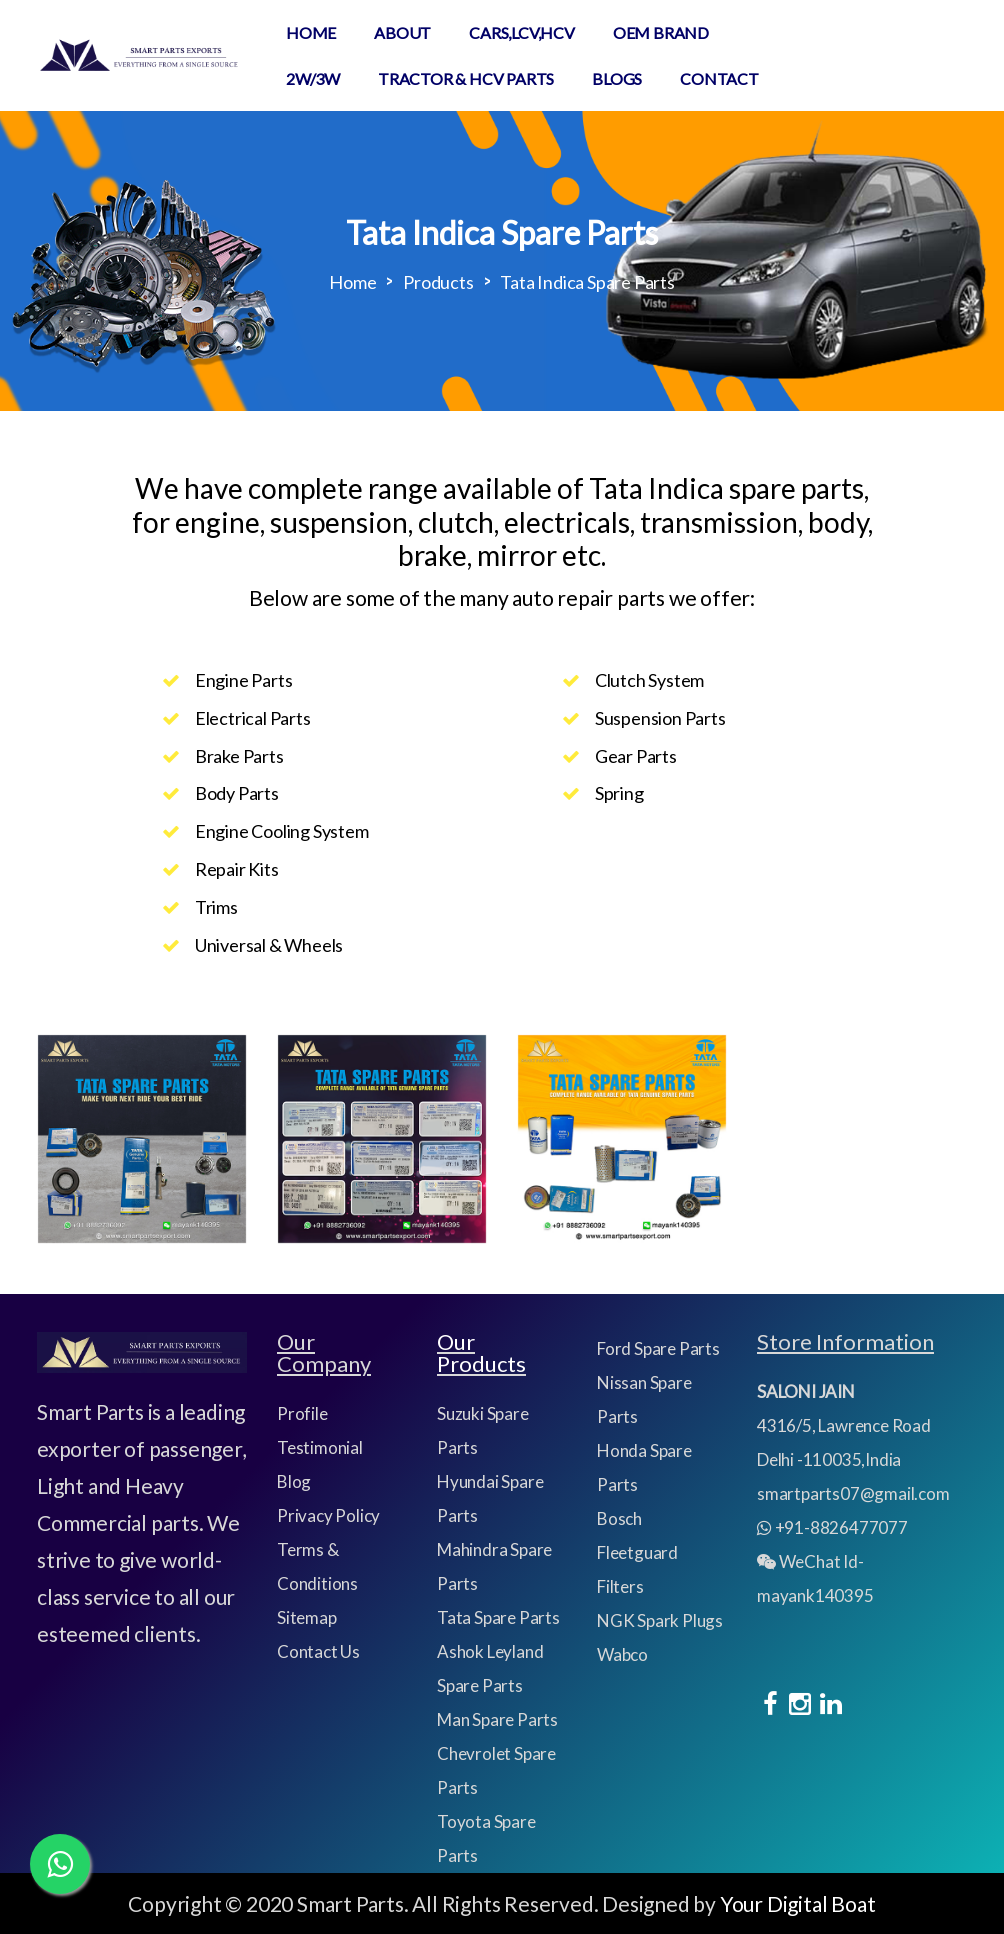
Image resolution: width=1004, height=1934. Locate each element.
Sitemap (307, 1617)
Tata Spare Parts (498, 1617)
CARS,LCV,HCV (522, 32)
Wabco (622, 1654)
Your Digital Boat (798, 1903)
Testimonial (320, 1447)
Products (438, 282)
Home (311, 32)
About (402, 32)
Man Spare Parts (497, 1719)
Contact (719, 78)
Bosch (619, 1518)
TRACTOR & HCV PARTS (466, 78)
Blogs (617, 78)
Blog (294, 1481)
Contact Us (318, 1651)
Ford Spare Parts (658, 1348)
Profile (302, 1413)
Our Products (481, 1352)
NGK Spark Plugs (660, 1620)
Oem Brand (661, 32)
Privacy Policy (328, 1515)
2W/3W (313, 78)
